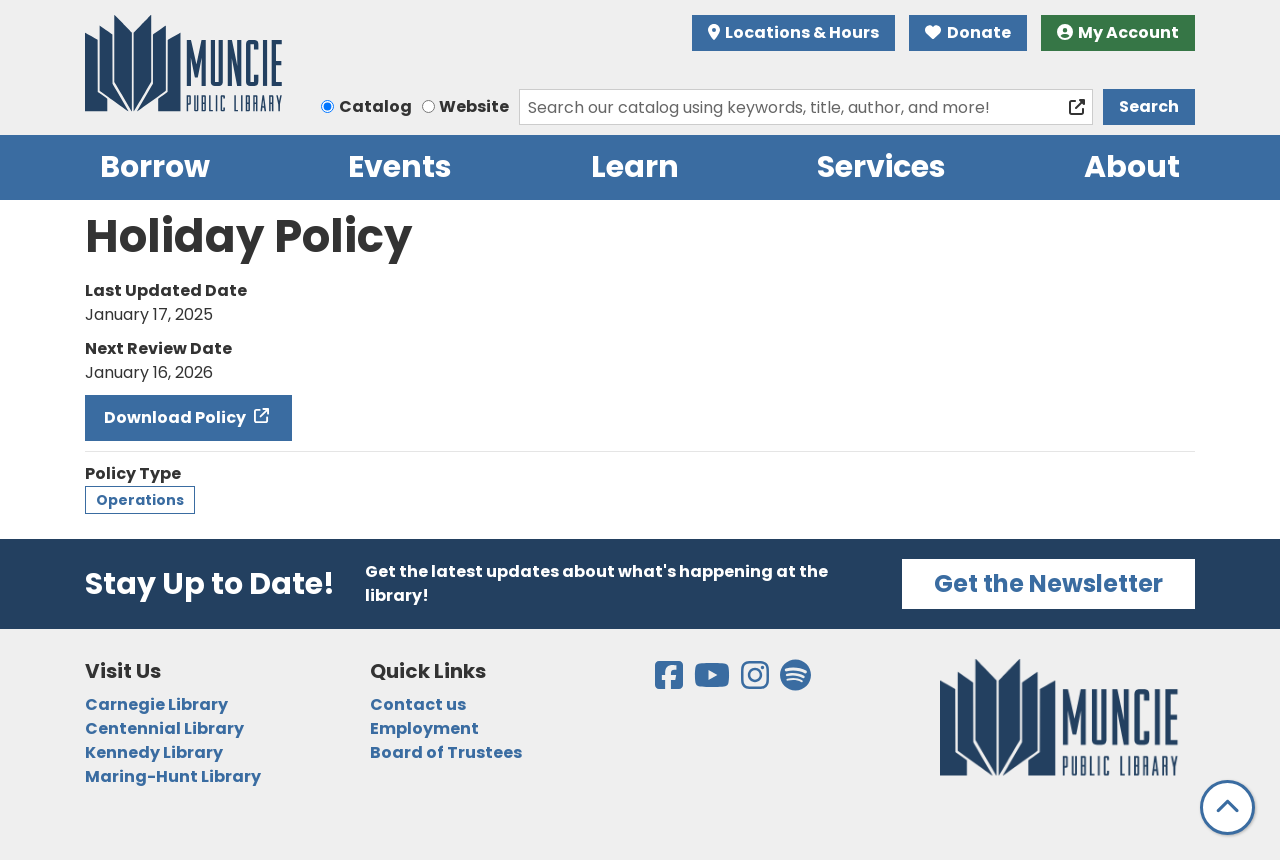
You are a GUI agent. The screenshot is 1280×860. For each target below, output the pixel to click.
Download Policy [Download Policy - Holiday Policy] (176, 417)
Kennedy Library (154, 752)
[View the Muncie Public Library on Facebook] (670, 681)
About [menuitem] (1132, 167)
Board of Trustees (446, 752)
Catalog (375, 106)
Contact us (418, 704)
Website (474, 106)
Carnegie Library (156, 704)
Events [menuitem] (400, 167)
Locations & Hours (794, 32)
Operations (140, 500)
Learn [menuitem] (635, 167)
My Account (1118, 32)
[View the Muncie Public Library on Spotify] (795, 681)
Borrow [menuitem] (155, 167)
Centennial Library (164, 728)
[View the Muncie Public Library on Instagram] (756, 681)
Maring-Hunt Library (173, 776)
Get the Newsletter (1048, 583)
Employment (424, 728)
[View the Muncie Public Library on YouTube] (713, 681)
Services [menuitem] (881, 167)
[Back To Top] (1227, 807)
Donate (968, 32)
